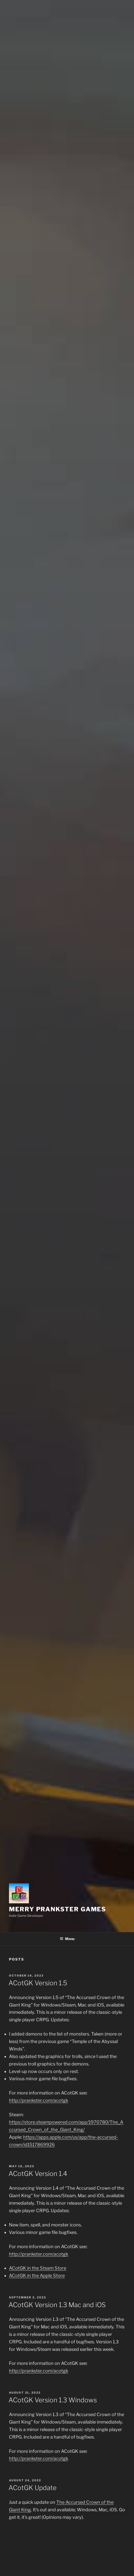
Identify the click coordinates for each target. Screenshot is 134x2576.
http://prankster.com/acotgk (38, 2100)
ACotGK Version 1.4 (37, 2173)
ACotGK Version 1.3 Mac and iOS (57, 2305)
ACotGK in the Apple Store (37, 2275)
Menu (67, 1939)
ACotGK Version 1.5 (37, 1983)
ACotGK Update (32, 2488)
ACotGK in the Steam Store (37, 2268)
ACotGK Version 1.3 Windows (52, 2400)
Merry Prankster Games (57, 1909)
